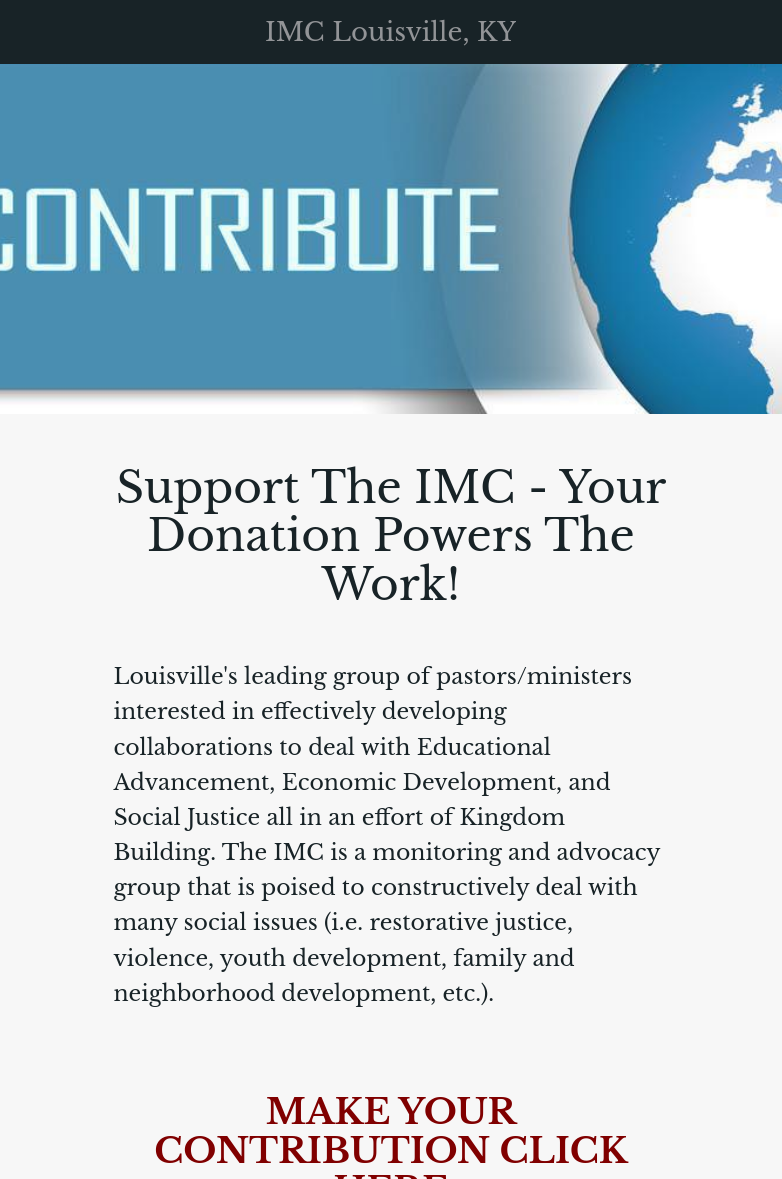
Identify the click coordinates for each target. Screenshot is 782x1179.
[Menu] (32, 32)
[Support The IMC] (750, 32)
